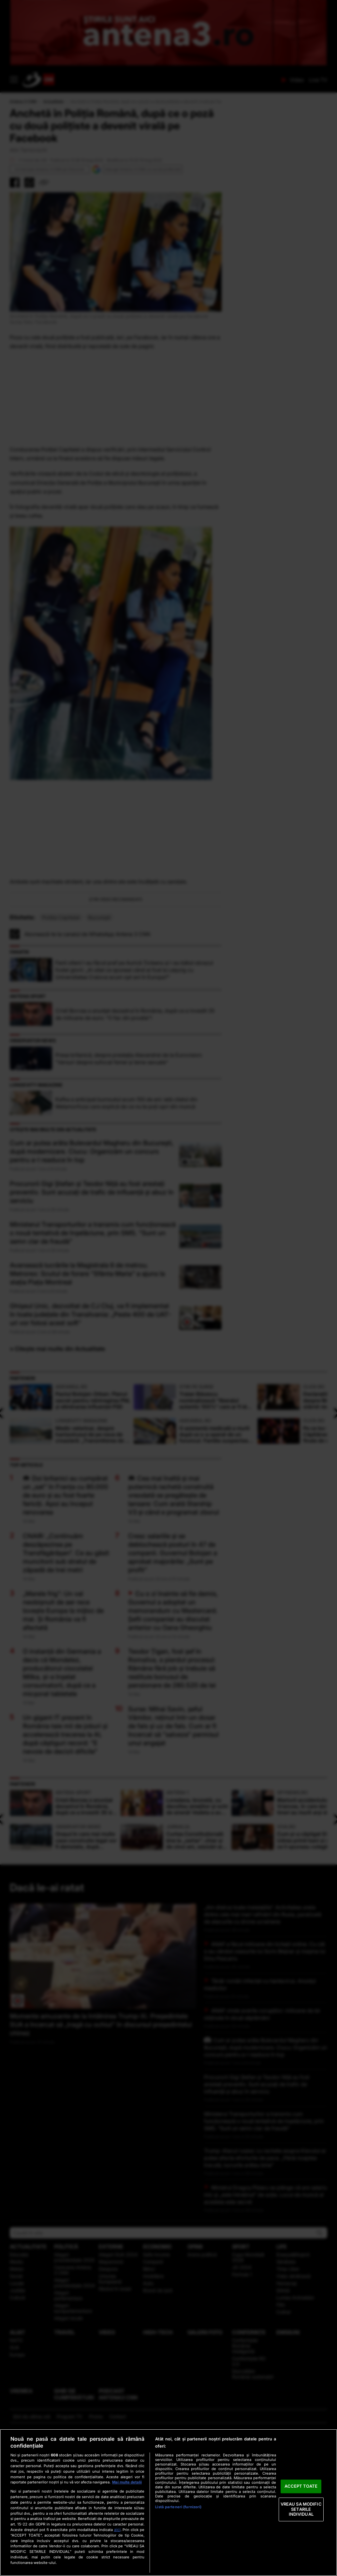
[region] (168, 2502)
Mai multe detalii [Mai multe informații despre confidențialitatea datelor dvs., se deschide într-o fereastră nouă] (127, 2482)
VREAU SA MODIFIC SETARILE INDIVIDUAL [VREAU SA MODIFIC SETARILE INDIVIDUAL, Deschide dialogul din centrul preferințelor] (301, 2509)
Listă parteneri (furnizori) (178, 2507)
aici (117, 2529)
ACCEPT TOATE (301, 2486)
